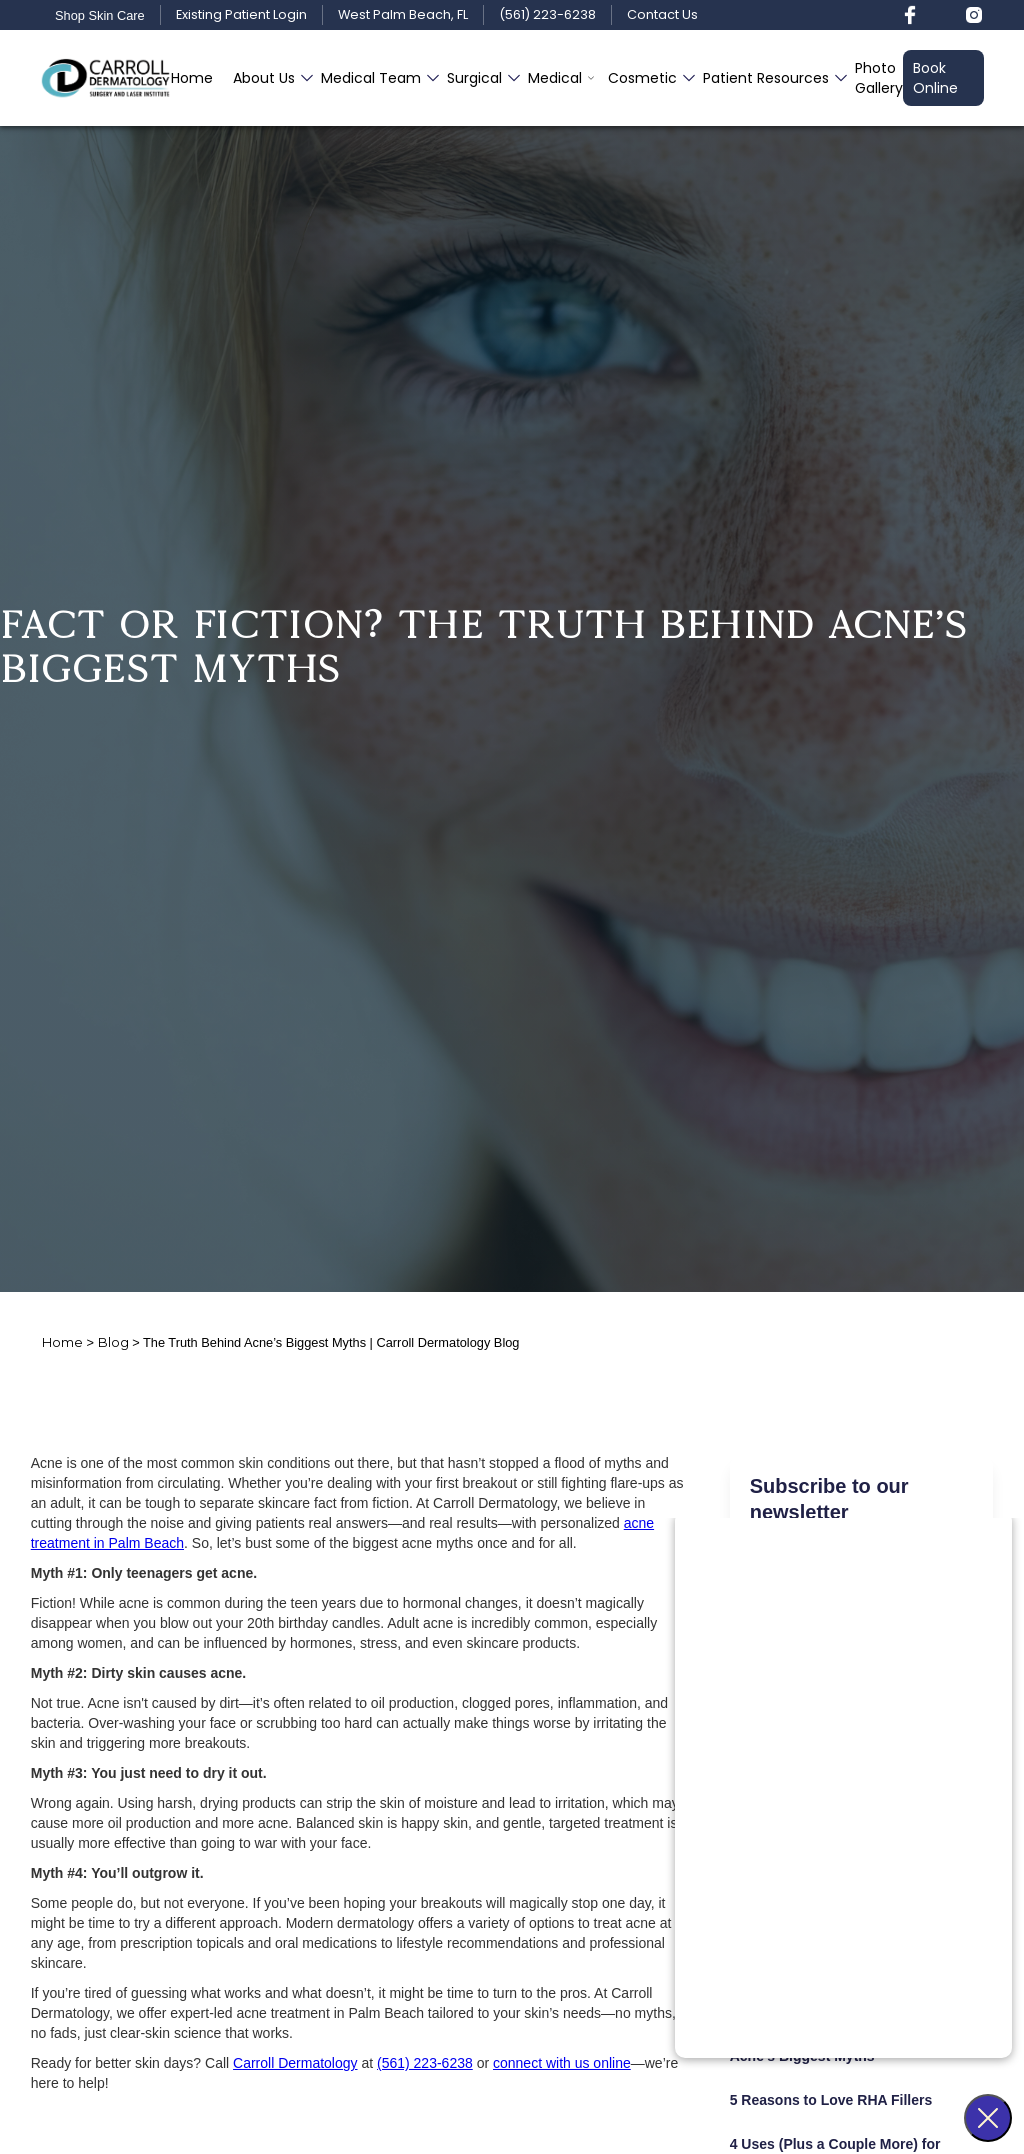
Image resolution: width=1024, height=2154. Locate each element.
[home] (105, 78)
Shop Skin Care (100, 15)
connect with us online (562, 2063)
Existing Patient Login (241, 15)
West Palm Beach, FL (403, 15)
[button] (267, 78)
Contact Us (662, 15)
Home (192, 78)
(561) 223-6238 (547, 15)
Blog (113, 1342)
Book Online (935, 78)
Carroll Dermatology (295, 2063)
